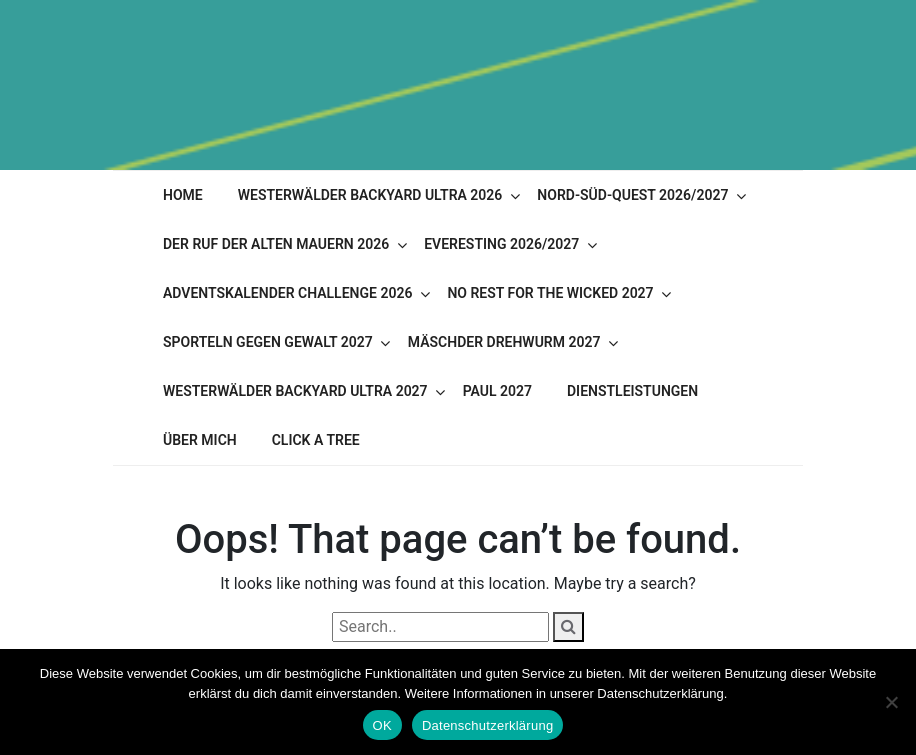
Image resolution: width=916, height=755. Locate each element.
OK (382, 725)
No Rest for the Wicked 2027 (550, 293)
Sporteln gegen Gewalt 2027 (268, 342)
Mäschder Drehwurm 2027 (504, 342)
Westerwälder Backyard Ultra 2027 (295, 391)
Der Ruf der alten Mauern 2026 (276, 244)
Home (183, 195)
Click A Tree (316, 440)
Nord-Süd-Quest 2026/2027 (632, 195)
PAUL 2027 (497, 391)
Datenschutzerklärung (487, 725)
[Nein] (891, 702)
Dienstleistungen (632, 391)
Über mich (200, 440)
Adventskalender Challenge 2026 (287, 293)
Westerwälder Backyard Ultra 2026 (370, 195)
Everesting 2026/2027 (501, 244)
